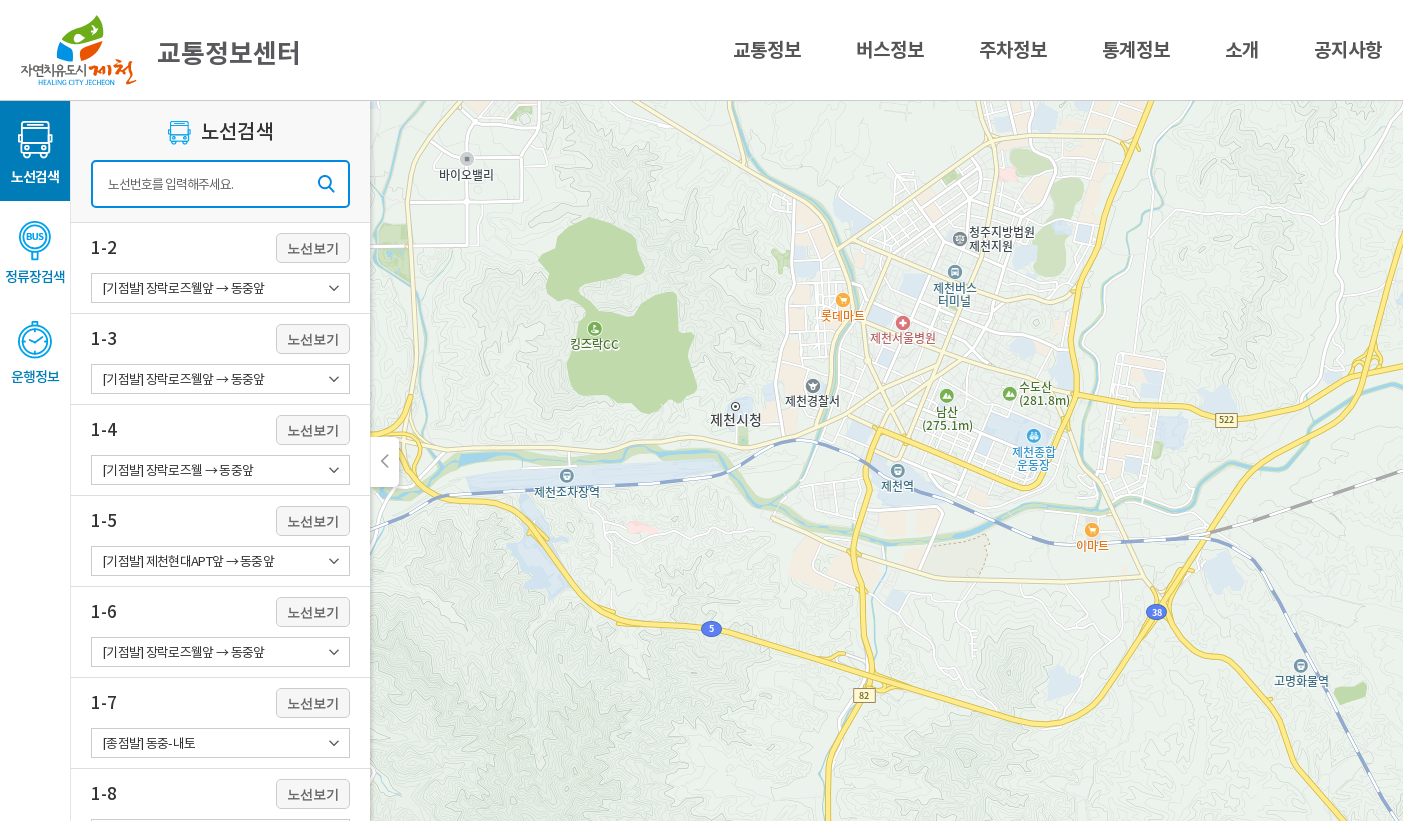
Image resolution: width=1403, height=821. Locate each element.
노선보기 (313, 248)
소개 (1242, 50)
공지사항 (1348, 50)
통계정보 (1136, 50)
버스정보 (890, 50)
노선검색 (35, 177)
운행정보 (35, 377)
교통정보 (767, 50)
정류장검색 (35, 277)
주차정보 (1013, 50)
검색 (326, 184)
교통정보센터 (161, 50)
